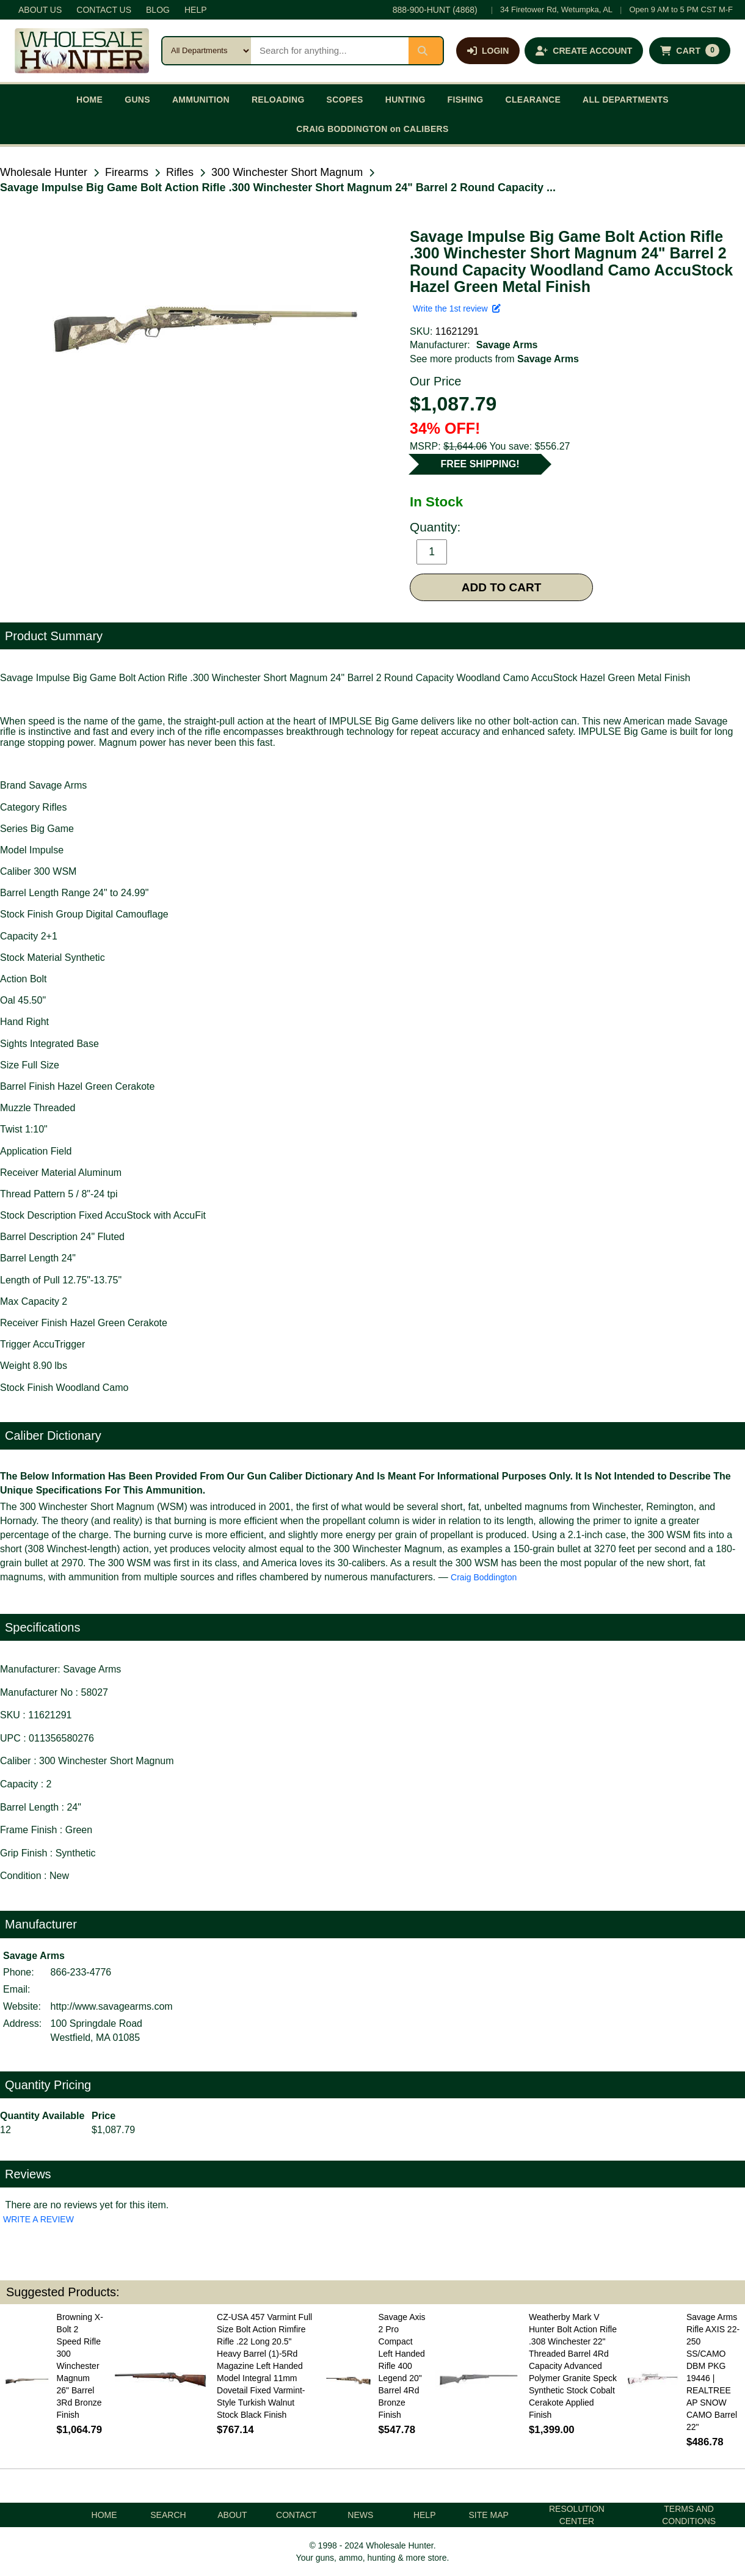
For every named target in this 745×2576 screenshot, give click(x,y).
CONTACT (296, 2515)
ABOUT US (40, 10)
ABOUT (232, 2515)
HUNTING (405, 99)
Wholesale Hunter (43, 172)
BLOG (158, 10)
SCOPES (345, 99)
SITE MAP (488, 2515)
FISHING (466, 99)
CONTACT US (103, 10)
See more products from (494, 359)
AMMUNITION (201, 99)
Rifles (180, 172)
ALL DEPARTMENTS (626, 99)
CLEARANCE (533, 99)
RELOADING (278, 99)
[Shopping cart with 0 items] (689, 50)
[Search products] (330, 50)
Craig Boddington (484, 1577)
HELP (195, 10)
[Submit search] (426, 50)
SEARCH (168, 2515)
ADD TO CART (502, 587)
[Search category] (206, 50)
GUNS (137, 99)
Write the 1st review (457, 308)
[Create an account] (584, 50)
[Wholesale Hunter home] (82, 50)
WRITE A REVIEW (38, 2219)
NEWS (360, 2515)
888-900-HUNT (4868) (435, 10)
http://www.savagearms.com (112, 2006)
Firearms (126, 172)
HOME (89, 99)
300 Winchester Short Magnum (287, 172)
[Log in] (488, 50)
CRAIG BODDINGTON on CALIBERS (372, 129)
